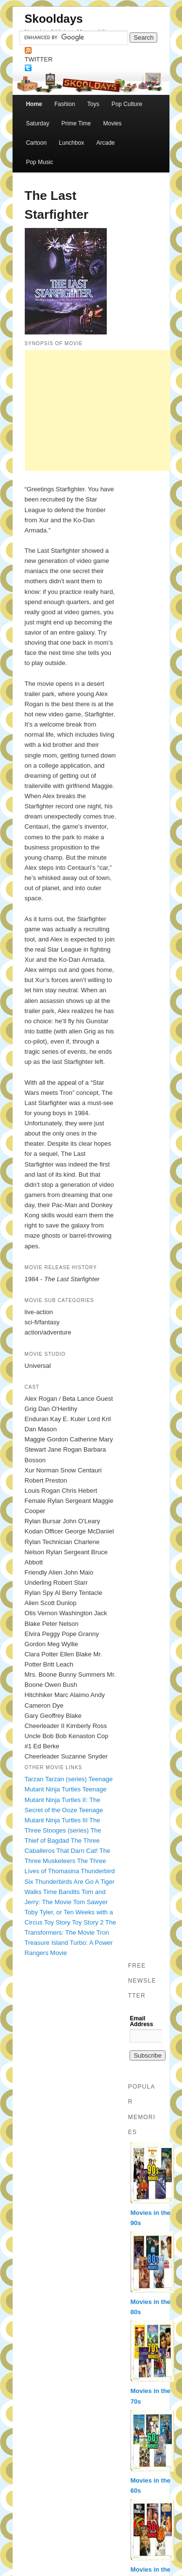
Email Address (141, 2021)
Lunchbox (71, 142)
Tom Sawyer (90, 1902)
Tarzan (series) (66, 1779)
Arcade (106, 142)
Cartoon (36, 142)
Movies (112, 123)
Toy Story (57, 1922)
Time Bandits (61, 1891)
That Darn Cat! (77, 1850)
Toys (93, 104)
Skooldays (54, 18)
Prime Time (76, 123)
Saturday (37, 123)
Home (34, 104)
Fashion (64, 104)
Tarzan (34, 1779)
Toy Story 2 (87, 1922)
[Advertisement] (97, 410)
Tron (102, 1932)
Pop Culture (127, 104)
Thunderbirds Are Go (64, 1881)
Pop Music (39, 162)
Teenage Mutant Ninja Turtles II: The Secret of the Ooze (66, 1799)
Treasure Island (46, 1942)
